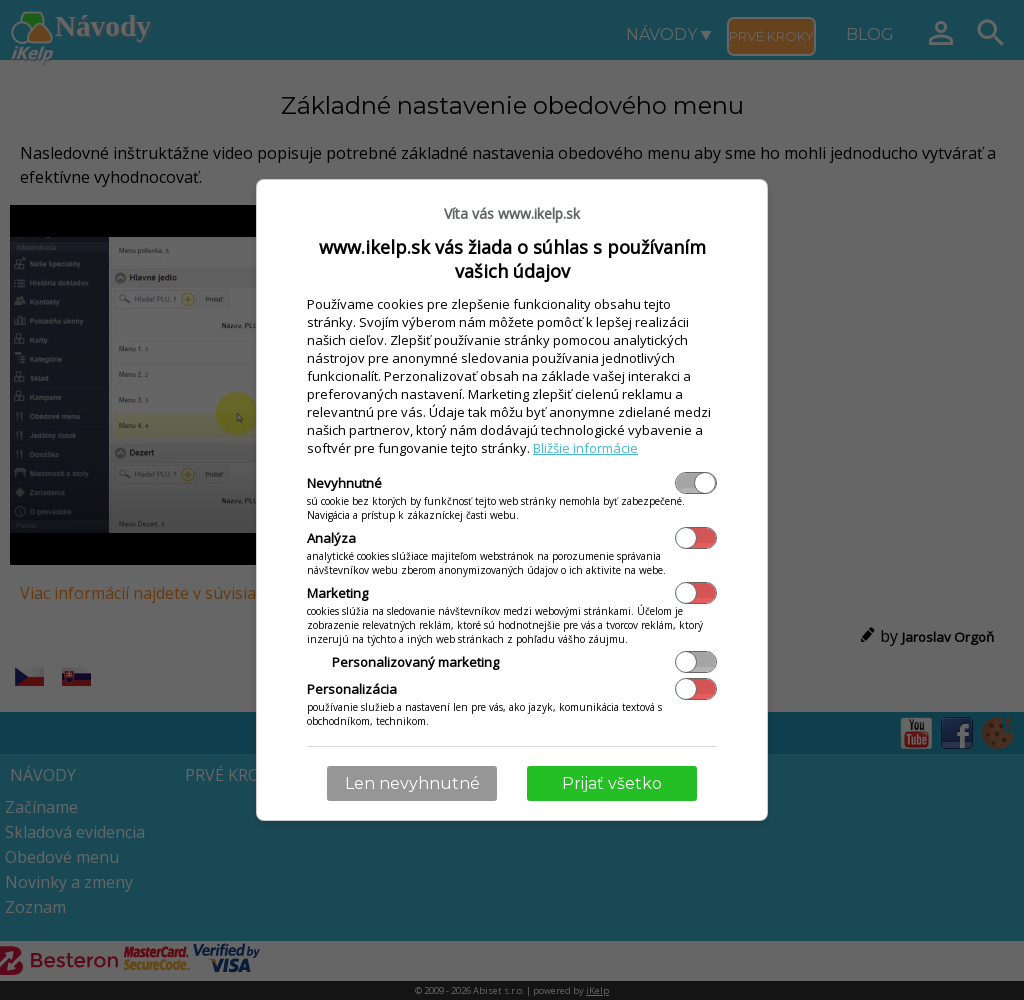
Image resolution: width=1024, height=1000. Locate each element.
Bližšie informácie (585, 448)
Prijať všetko (612, 783)
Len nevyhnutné (412, 783)
